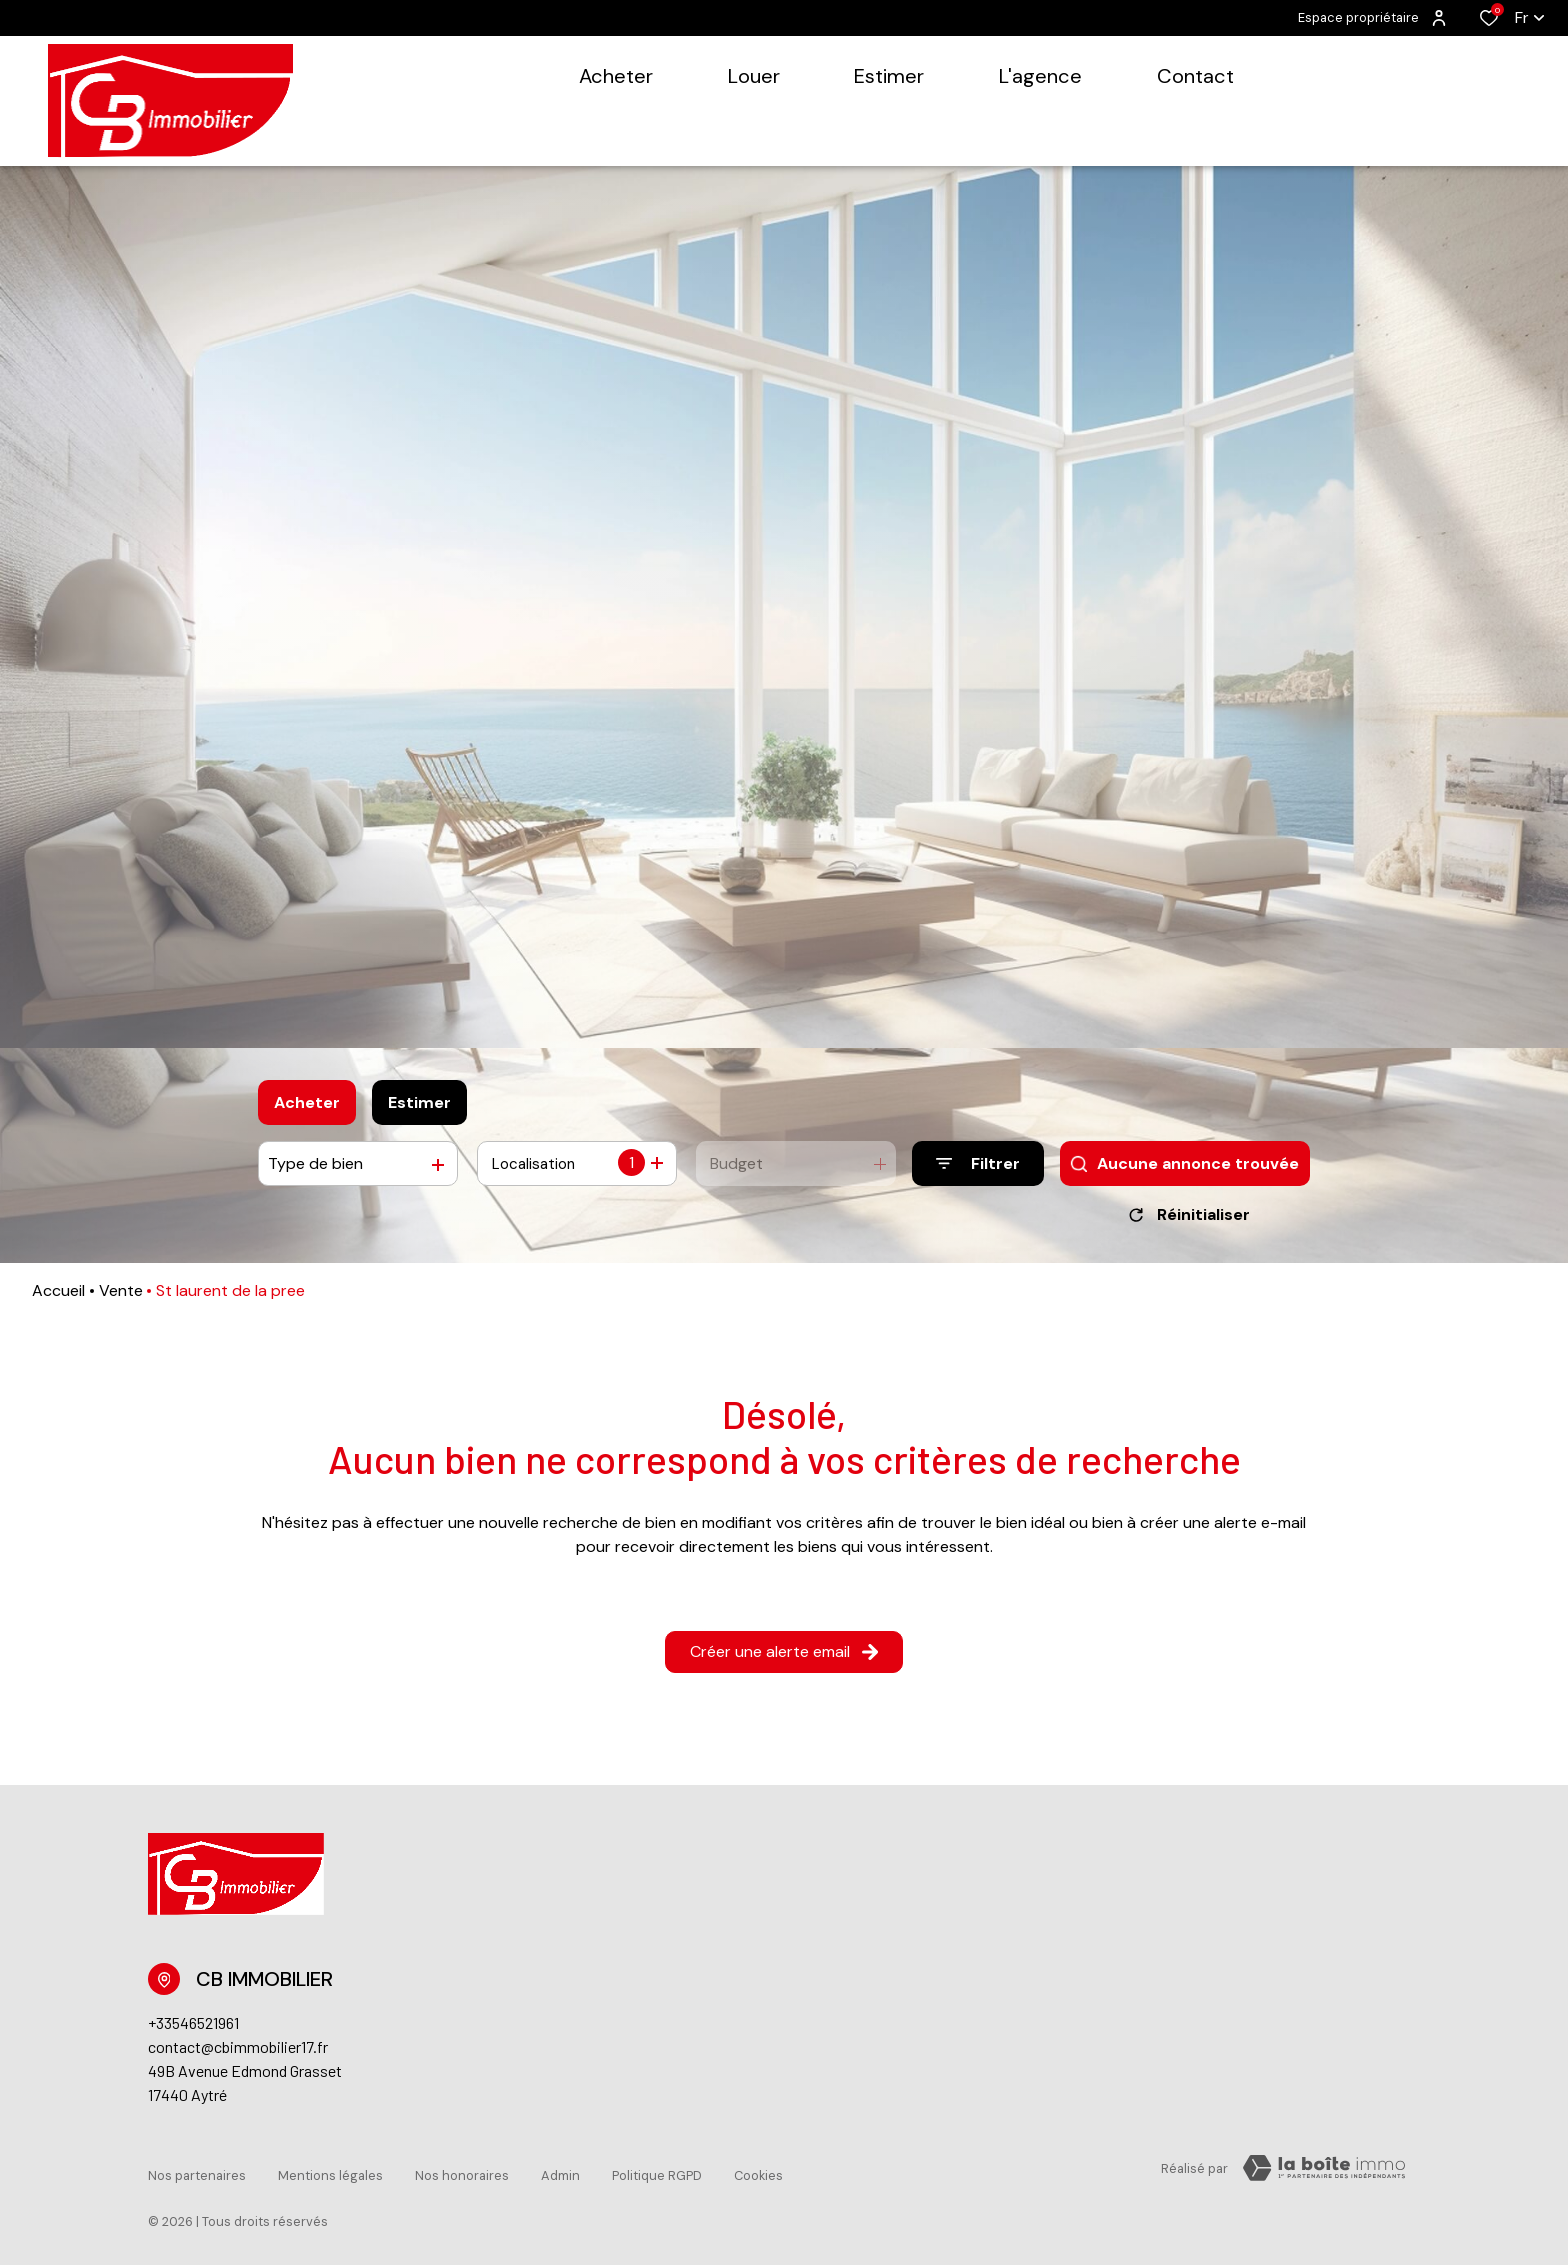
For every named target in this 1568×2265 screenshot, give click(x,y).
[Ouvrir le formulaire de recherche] (978, 1163)
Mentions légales (330, 2171)
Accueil (58, 1297)
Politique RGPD (657, 2171)
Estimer (419, 1102)
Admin (560, 2171)
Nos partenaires (197, 2171)
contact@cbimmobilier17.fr (238, 2053)
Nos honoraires (462, 2171)
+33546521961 (193, 2029)
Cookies (758, 2171)
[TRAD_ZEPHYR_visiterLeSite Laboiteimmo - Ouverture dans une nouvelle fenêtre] (1324, 2175)
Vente (121, 1297)
